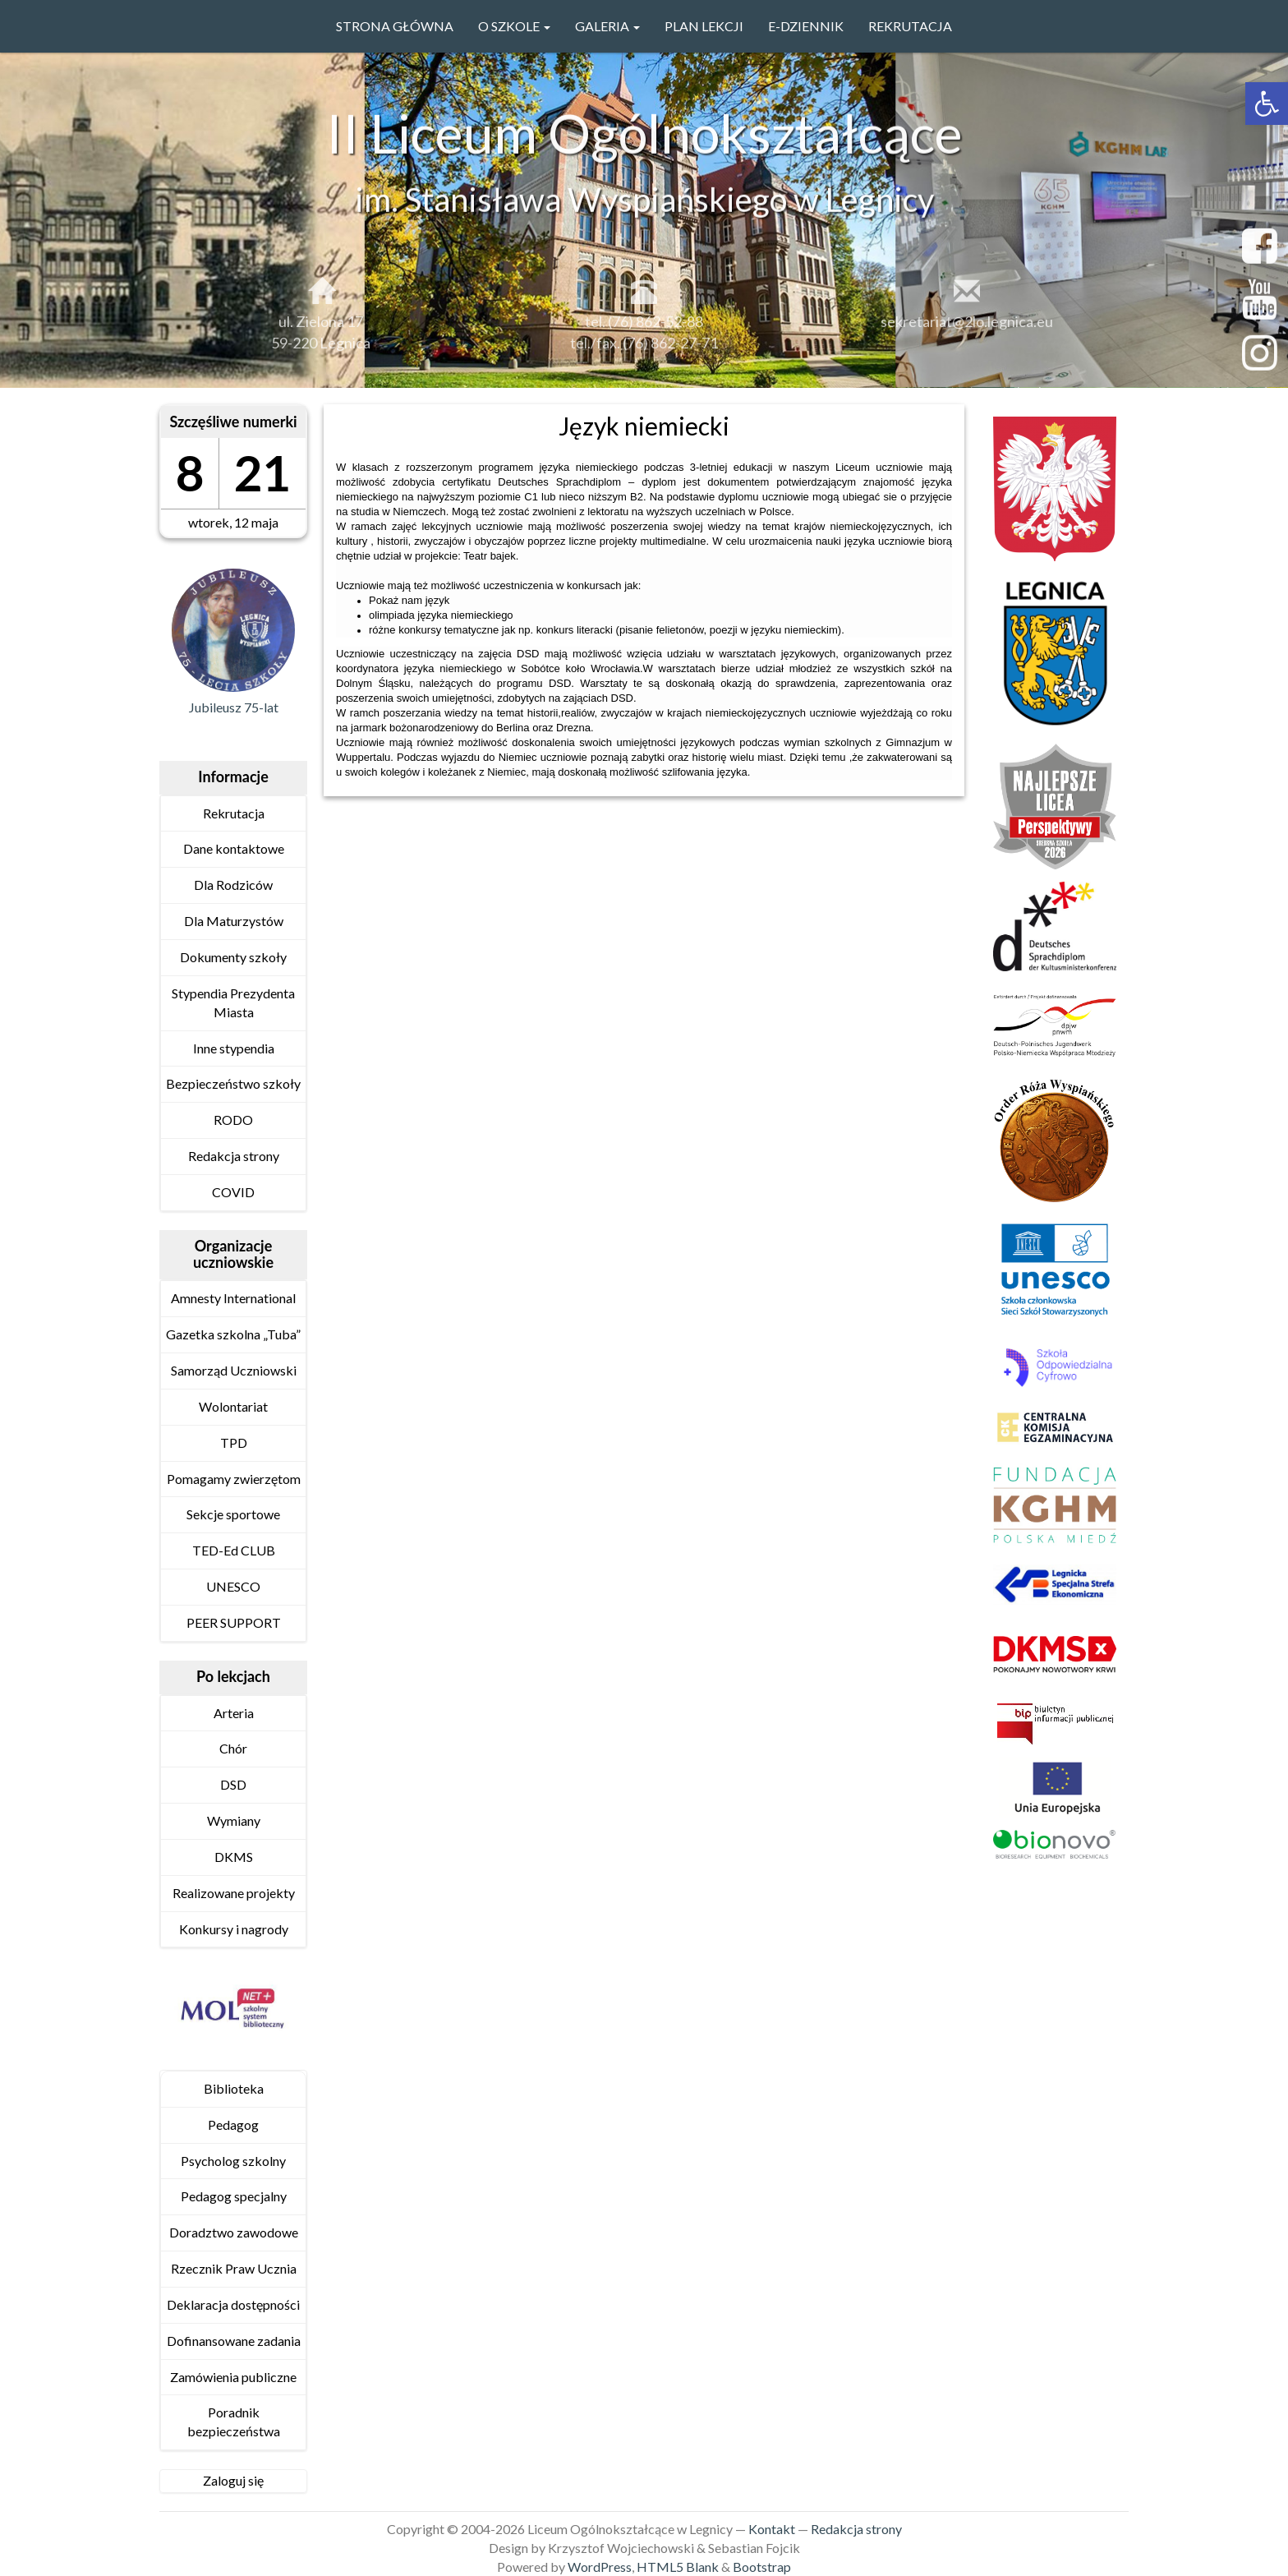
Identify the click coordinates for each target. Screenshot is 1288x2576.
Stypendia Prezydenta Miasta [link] (233, 1002)
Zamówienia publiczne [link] (233, 2377)
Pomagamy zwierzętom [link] (234, 1478)
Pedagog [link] (233, 2124)
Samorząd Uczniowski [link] (234, 1370)
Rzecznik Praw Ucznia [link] (234, 2268)
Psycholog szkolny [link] (233, 2160)
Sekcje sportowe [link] (233, 1514)
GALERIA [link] (607, 26)
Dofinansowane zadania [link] (234, 2340)
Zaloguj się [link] (233, 2480)
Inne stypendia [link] (233, 1048)
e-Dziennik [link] (806, 26)
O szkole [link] (514, 26)
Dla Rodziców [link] (233, 884)
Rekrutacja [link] (910, 26)
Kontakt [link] (771, 2529)
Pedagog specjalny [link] (234, 2196)
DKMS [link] (233, 1856)
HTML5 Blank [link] (678, 2566)
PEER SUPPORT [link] (233, 1622)
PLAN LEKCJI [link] (704, 26)
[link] (1266, 103)
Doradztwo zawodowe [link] (233, 2232)
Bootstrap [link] (762, 2566)
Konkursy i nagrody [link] (233, 1929)
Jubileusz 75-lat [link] (233, 707)
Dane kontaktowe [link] (233, 848)
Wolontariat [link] (233, 1406)
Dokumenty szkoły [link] (233, 957)
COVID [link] (233, 1192)
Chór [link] (233, 1748)
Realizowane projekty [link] (233, 1893)
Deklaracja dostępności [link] (233, 2304)
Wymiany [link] (233, 1820)
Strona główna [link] (394, 26)
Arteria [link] (234, 1713)
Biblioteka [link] (234, 2088)
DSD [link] (233, 1784)
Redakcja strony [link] (233, 1156)
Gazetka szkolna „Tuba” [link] (233, 1334)
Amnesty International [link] (233, 1298)
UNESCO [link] (233, 1586)
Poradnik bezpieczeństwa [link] (233, 2421)
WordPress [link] (600, 2566)
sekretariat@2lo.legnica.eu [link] (967, 328)
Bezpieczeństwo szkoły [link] (233, 1083)
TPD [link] (233, 1442)
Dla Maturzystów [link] (233, 921)
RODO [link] (233, 1119)
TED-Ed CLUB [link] (233, 1550)
